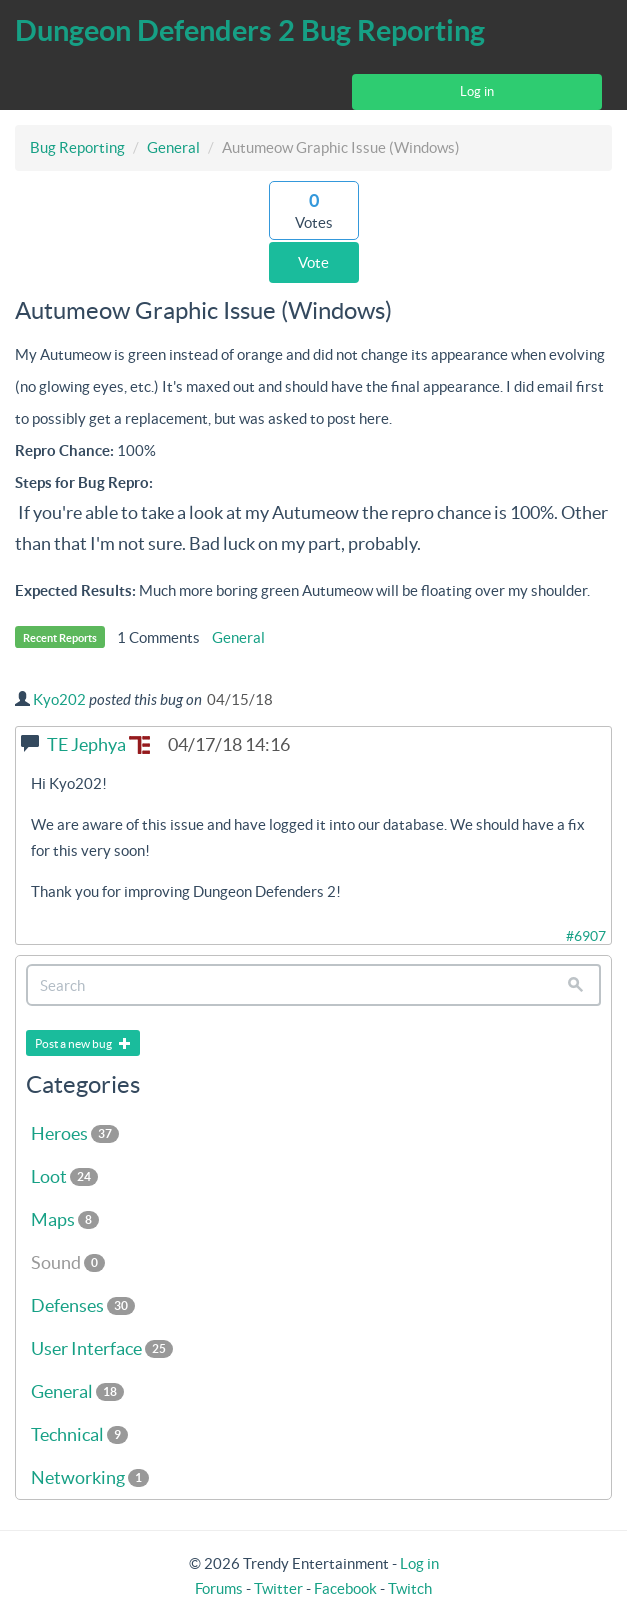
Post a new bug (83, 1043)
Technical (79, 1434)
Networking (90, 1477)
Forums (219, 1588)
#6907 (586, 936)
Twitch (410, 1588)
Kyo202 (59, 699)
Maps (65, 1219)
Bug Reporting (77, 147)
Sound (68, 1262)
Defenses (83, 1305)
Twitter (278, 1588)
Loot (64, 1176)
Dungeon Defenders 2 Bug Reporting (250, 30)
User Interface (102, 1348)
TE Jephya (98, 744)
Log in (477, 91)
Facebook (345, 1588)
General (173, 147)
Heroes (75, 1133)
